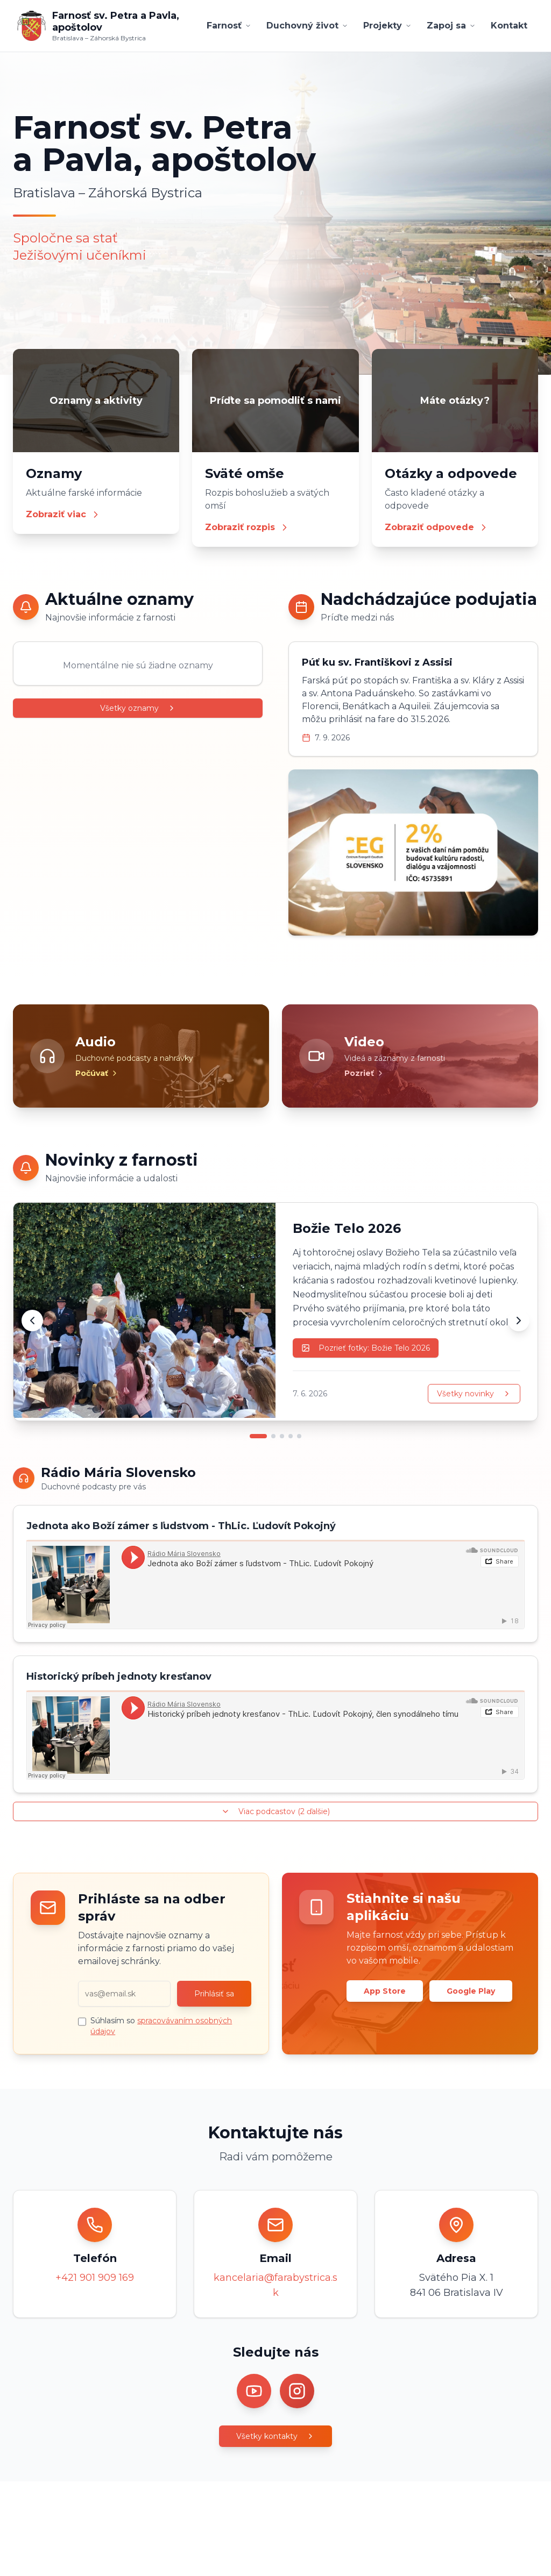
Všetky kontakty (275, 2436)
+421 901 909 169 (94, 2278)
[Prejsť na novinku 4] (290, 1436)
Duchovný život (307, 25)
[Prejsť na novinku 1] (258, 1436)
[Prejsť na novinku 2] (273, 1436)
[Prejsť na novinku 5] (299, 1436)
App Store (385, 1991)
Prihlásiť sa (214, 1994)
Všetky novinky (474, 1393)
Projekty (387, 25)
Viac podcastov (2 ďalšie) (275, 1811)
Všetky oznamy (138, 708)
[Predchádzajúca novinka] (32, 1320)
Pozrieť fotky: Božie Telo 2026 (365, 1348)
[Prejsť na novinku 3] (282, 1436)
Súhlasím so (161, 2026)
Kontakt (509, 25)
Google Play (471, 1991)
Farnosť (229, 25)
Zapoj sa (451, 25)
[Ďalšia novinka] (518, 1320)
